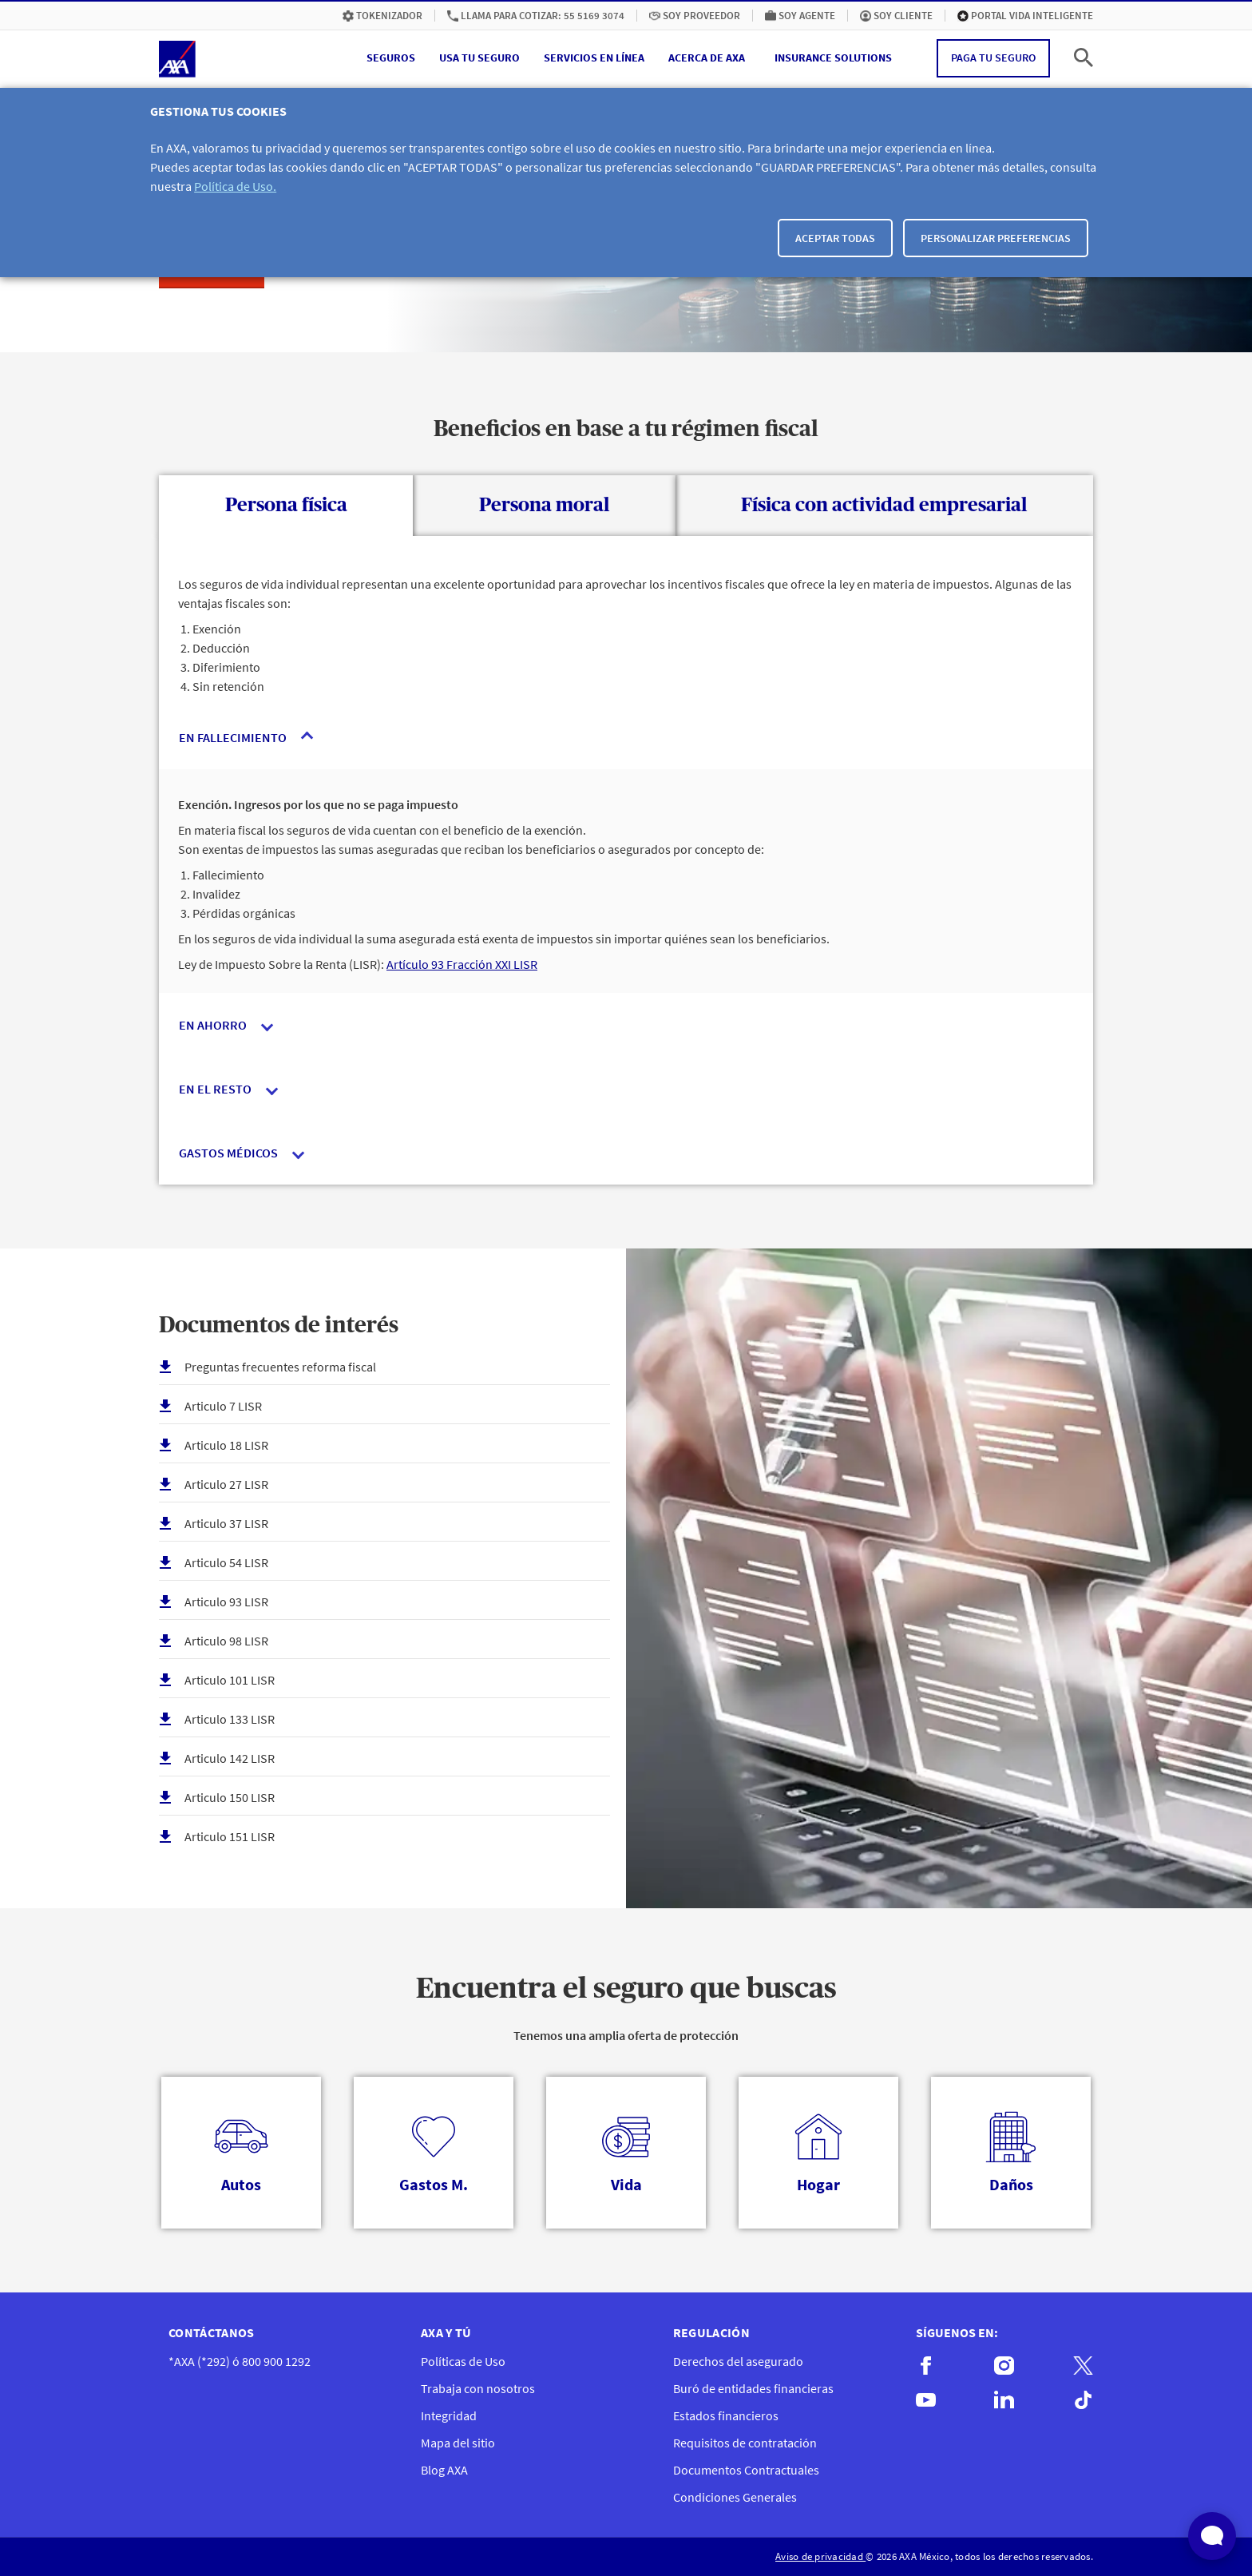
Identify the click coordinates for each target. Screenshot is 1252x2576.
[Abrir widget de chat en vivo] (1212, 2536)
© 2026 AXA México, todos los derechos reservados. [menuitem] (979, 2556)
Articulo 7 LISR (223, 1406)
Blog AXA (444, 2470)
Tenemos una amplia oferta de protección (626, 2035)
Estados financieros (726, 2415)
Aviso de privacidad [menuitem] (820, 2556)
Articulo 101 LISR (229, 1680)
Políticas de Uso (463, 2361)
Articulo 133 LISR (229, 1719)
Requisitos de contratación (745, 2443)
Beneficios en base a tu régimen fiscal (626, 430)
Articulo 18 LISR (226, 1445)
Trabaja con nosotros (478, 2388)
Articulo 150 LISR (229, 1797)
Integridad (449, 2415)
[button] (391, 58)
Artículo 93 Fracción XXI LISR (461, 964)
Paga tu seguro (993, 57)
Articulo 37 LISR (226, 1523)
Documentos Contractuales (746, 2470)
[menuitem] (382, 16)
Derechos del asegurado (738, 2361)
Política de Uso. (235, 186)
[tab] (286, 506)
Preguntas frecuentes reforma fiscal (280, 1367)
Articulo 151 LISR (229, 1836)
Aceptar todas (835, 238)
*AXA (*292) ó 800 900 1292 (239, 2361)
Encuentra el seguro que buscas (626, 1989)
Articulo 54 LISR (226, 1562)
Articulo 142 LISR (229, 1758)
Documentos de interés (278, 1326)
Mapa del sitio (458, 2443)
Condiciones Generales (735, 2497)
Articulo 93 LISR (226, 1602)
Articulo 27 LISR (226, 1484)
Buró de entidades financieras (753, 2388)
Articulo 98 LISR (226, 1641)
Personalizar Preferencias (996, 238)
